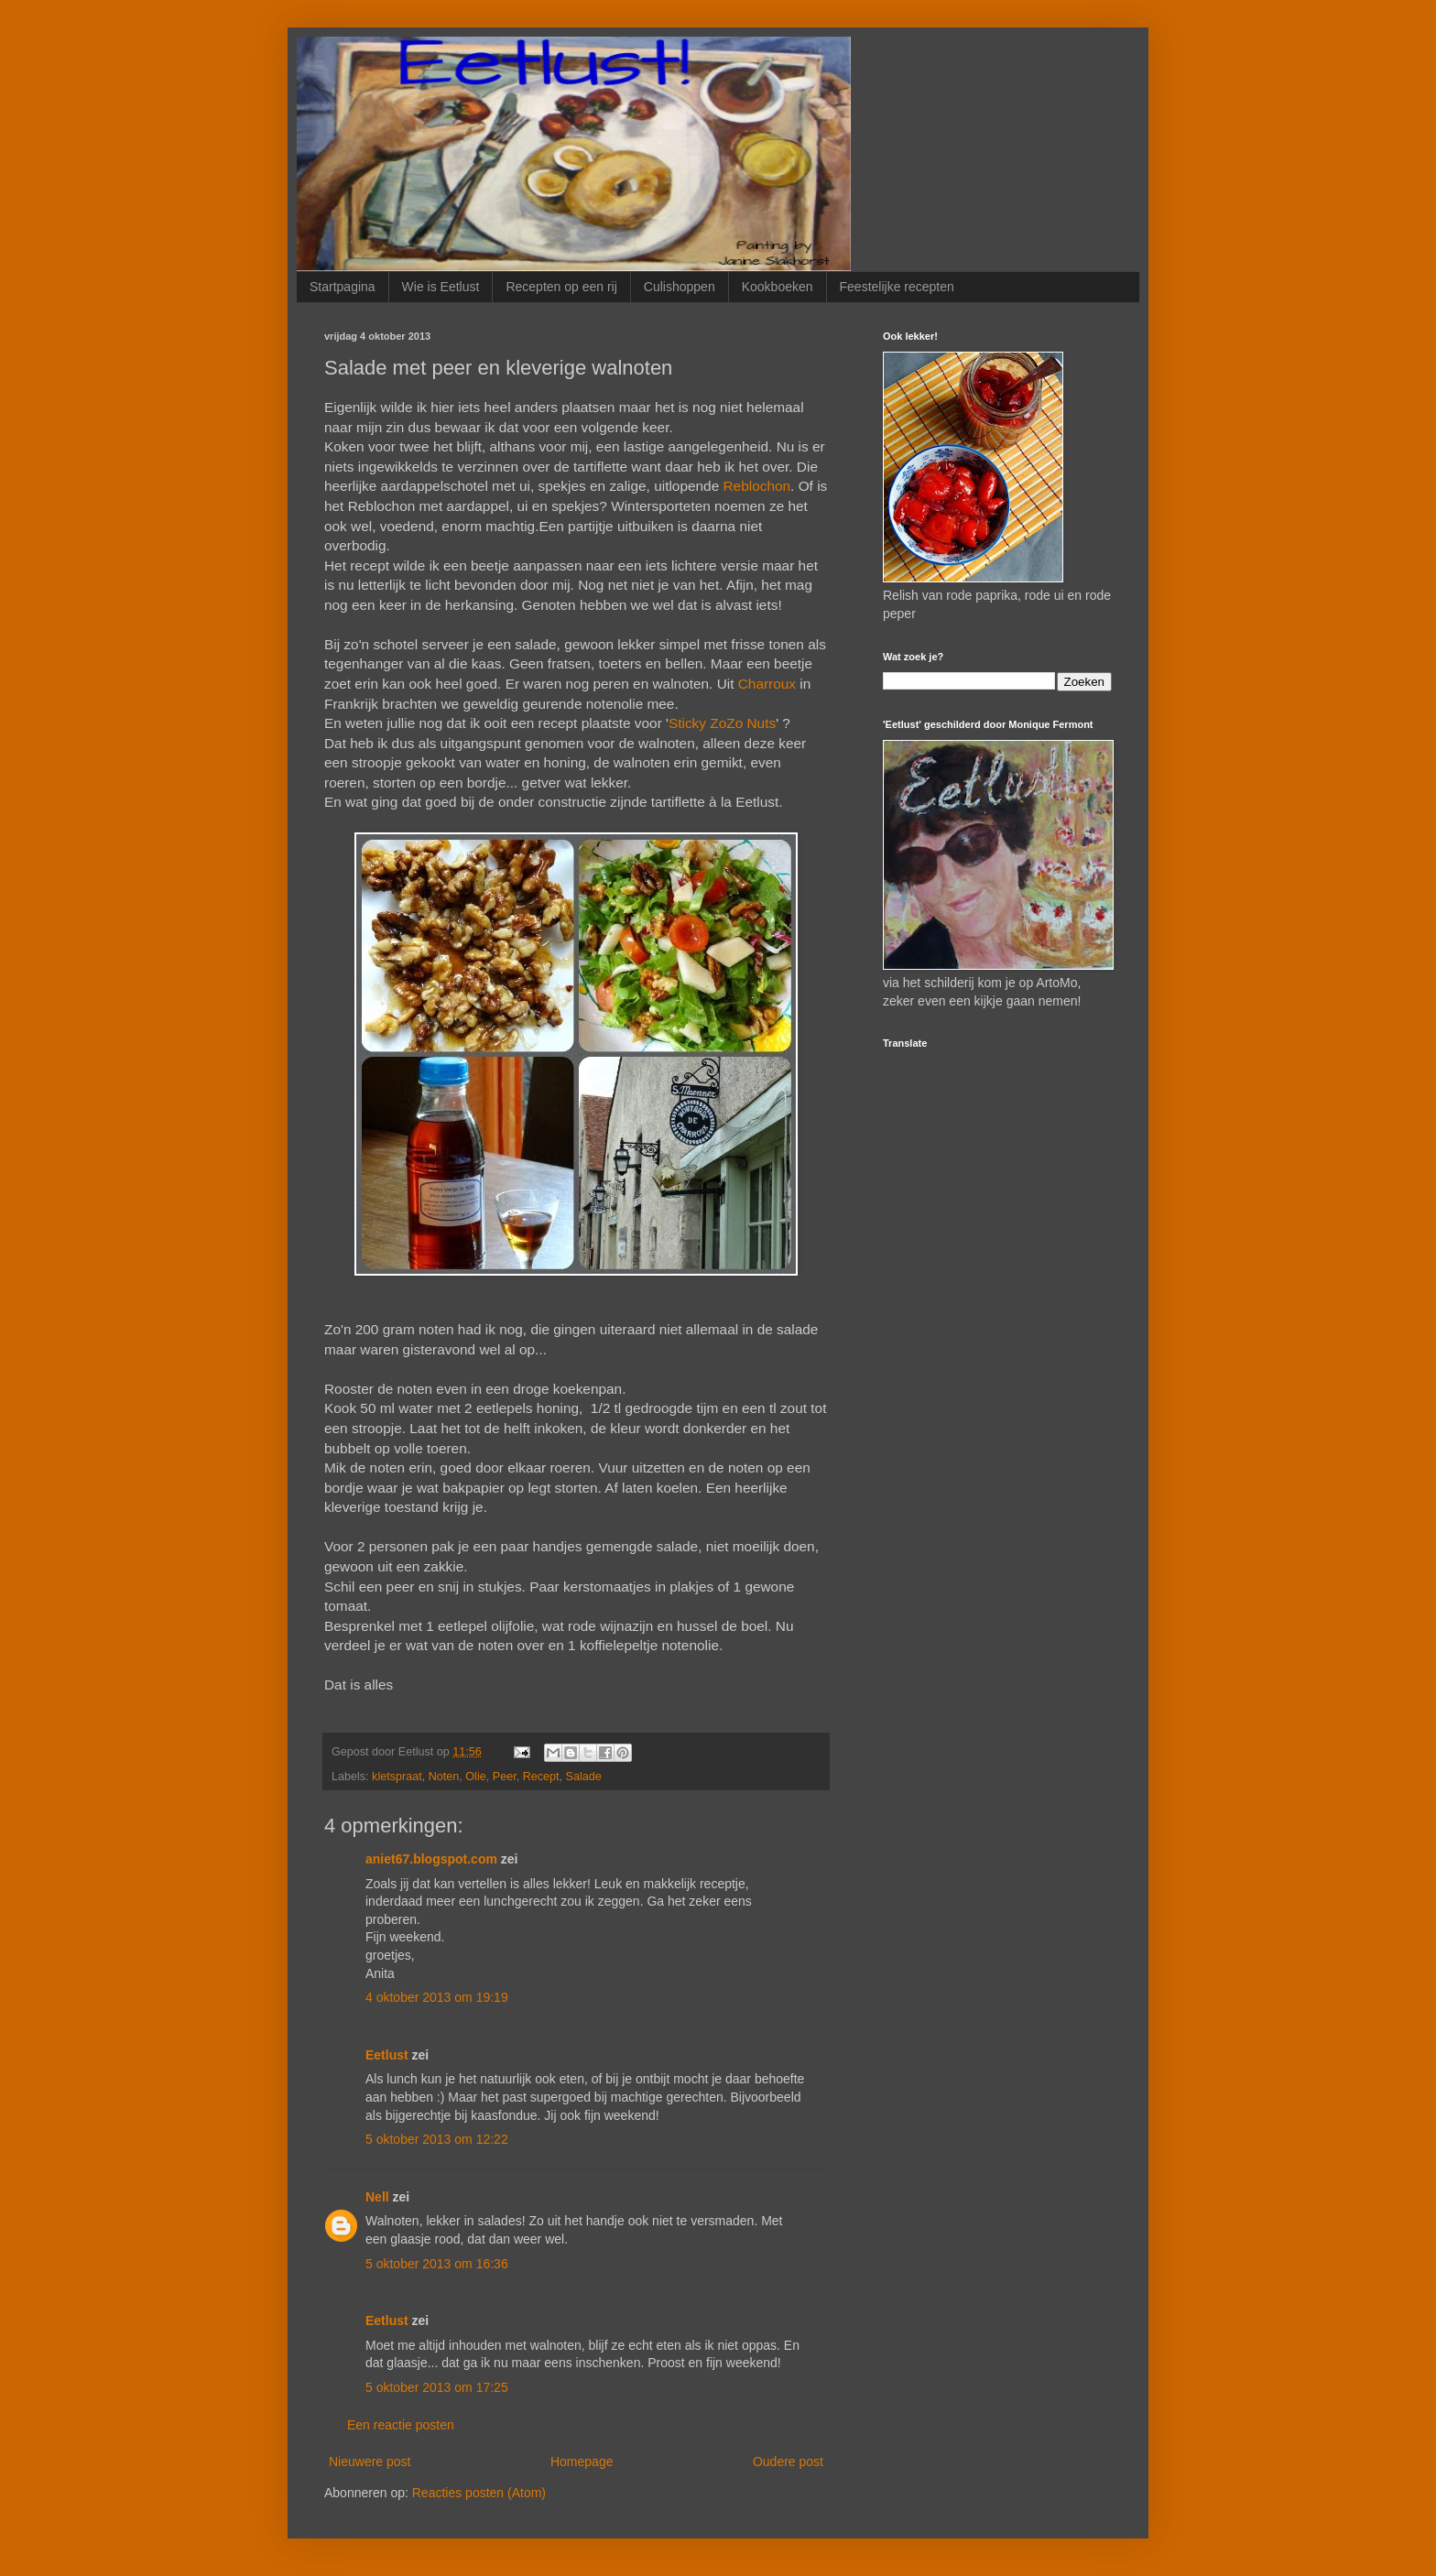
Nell (377, 2197)
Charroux (767, 683)
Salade (584, 1776)
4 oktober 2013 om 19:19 (436, 1997)
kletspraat (397, 1776)
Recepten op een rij (561, 286)
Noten (444, 1776)
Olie (475, 1776)
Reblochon (757, 486)
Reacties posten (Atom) (479, 2492)
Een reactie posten (400, 2425)
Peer (505, 1776)
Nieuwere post (370, 2461)
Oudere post (788, 2461)
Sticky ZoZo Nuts (722, 723)
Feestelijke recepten (897, 286)
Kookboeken (777, 286)
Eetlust (386, 2055)
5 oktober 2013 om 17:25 (436, 2387)
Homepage (582, 2461)
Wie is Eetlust (441, 286)
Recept (541, 1776)
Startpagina (342, 286)
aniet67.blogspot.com (431, 1859)
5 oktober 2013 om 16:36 (436, 2263)
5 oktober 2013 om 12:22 (436, 2139)
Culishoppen (679, 286)
